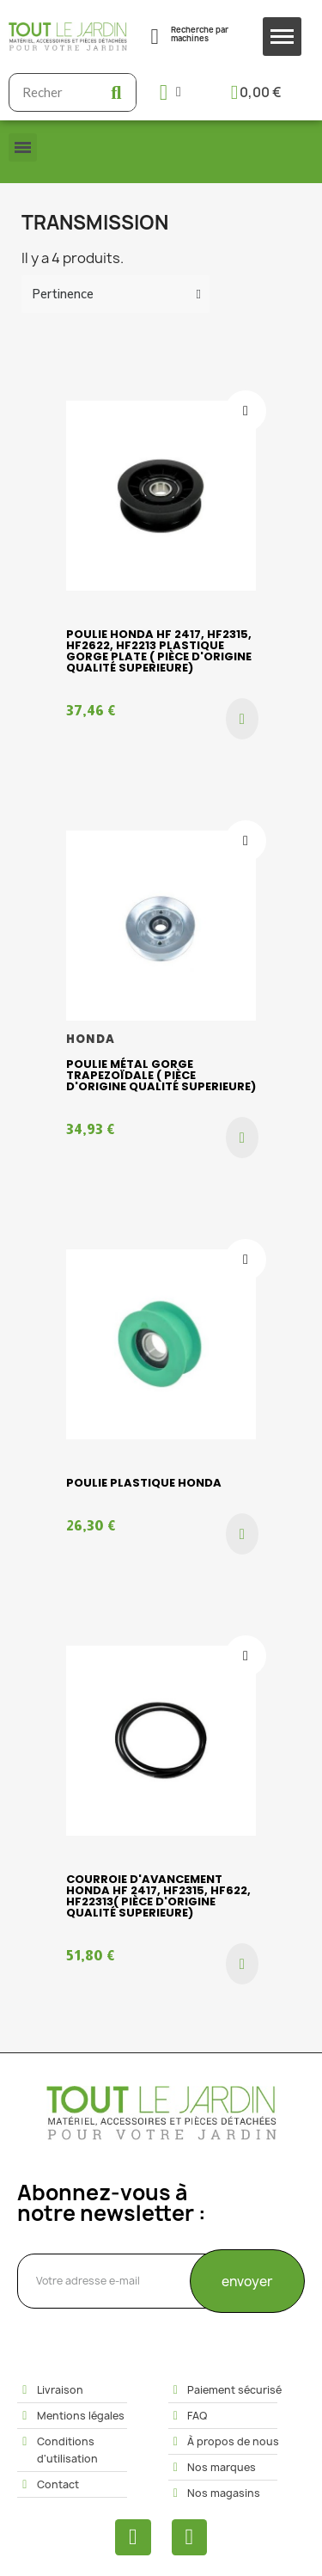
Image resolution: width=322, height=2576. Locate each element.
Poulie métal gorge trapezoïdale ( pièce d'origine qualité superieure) (161, 1075)
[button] (242, 718)
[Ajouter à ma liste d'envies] (245, 411)
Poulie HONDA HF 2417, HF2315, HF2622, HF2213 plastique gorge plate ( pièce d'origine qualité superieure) (159, 651)
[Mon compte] (170, 92)
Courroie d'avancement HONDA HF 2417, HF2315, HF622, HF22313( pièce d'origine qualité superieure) (158, 1896)
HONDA (90, 1039)
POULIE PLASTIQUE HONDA (144, 1483)
